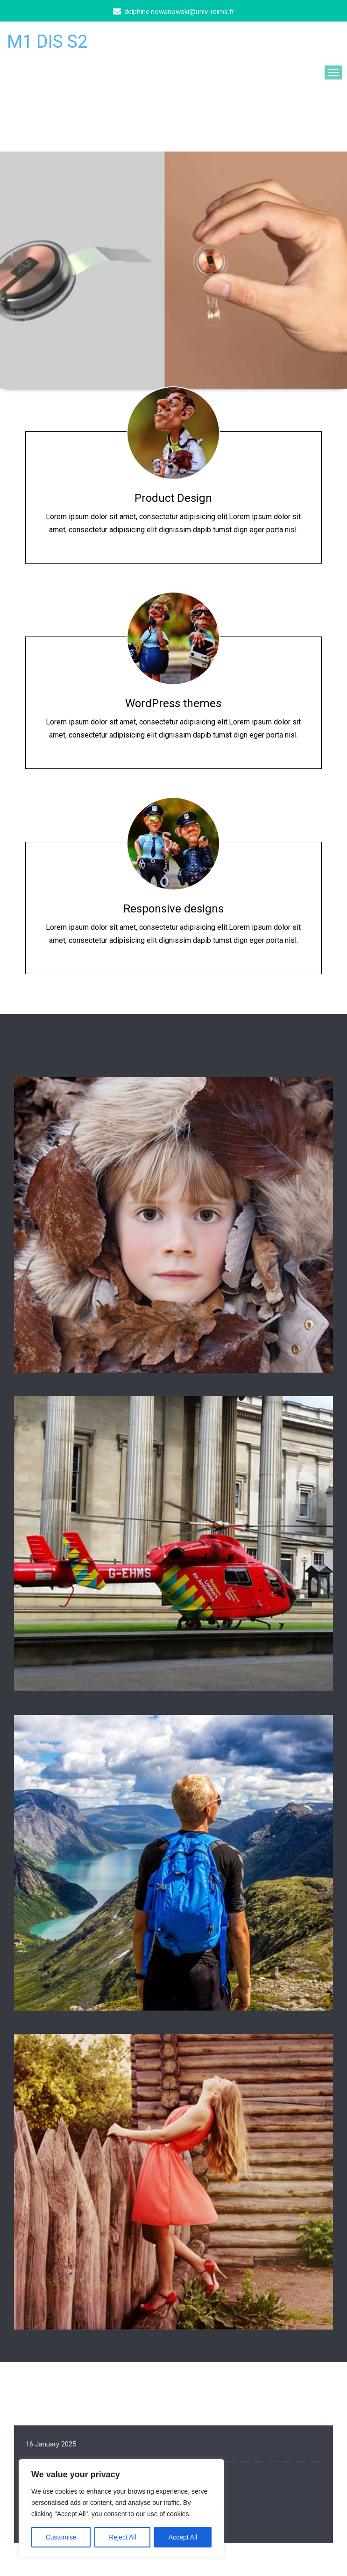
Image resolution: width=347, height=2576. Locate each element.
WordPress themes (173, 703)
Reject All (122, 2537)
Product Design (173, 498)
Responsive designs (173, 908)
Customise (61, 2537)
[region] (121, 2508)
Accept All (183, 2537)
